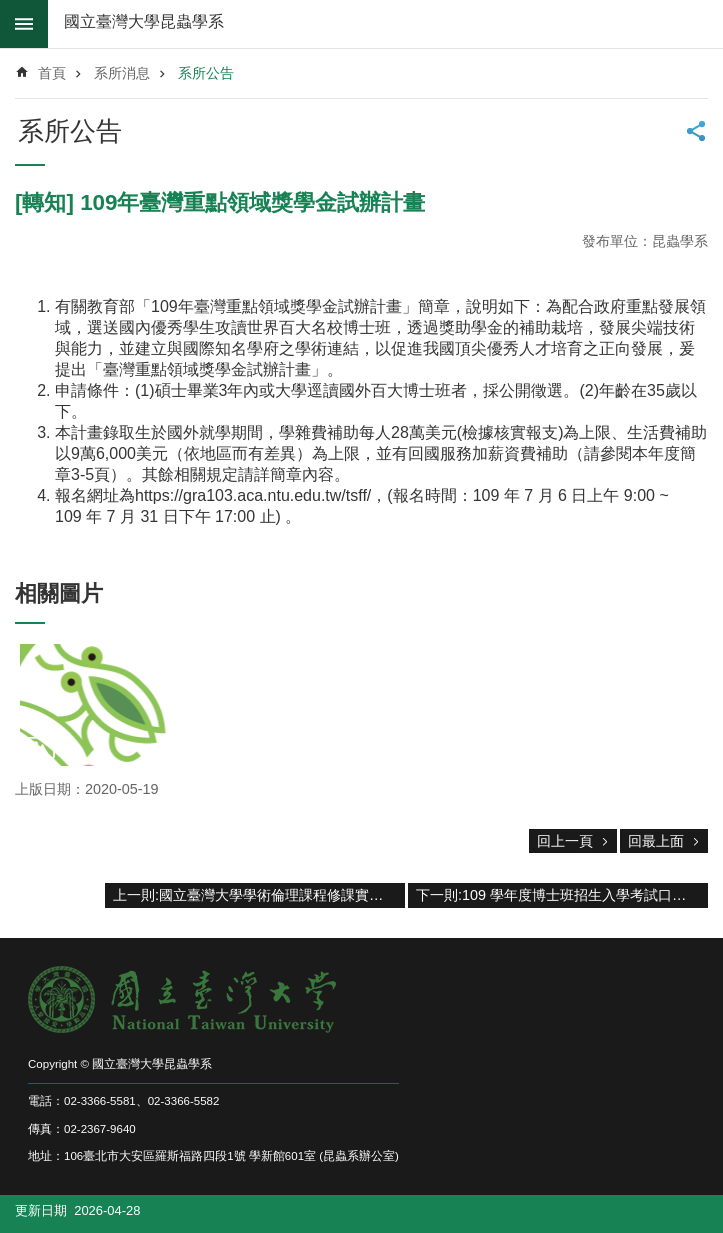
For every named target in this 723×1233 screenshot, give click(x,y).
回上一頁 (565, 841)
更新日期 (41, 1210)
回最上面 (656, 841)
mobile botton (24, 24)
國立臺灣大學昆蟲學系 (144, 21)
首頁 (52, 73)
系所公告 (206, 73)
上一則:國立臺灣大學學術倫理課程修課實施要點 (259, 895)
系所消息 (122, 73)
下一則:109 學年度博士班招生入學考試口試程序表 (562, 895)
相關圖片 (59, 593)
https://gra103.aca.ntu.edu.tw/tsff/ (253, 495)
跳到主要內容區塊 (10, 10)
